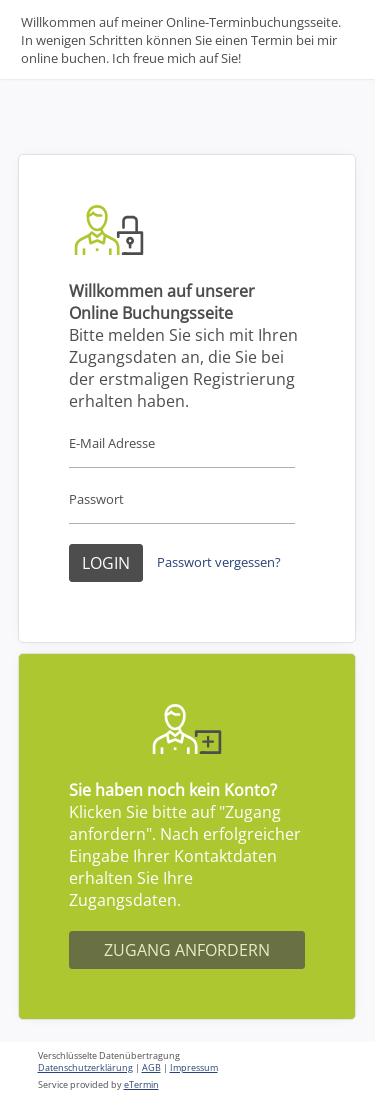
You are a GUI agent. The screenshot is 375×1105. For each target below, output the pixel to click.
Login (106, 563)
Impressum (194, 1068)
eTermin (141, 1085)
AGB (151, 1068)
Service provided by (98, 1085)
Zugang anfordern (187, 950)
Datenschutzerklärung (85, 1068)
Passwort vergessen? (219, 562)
